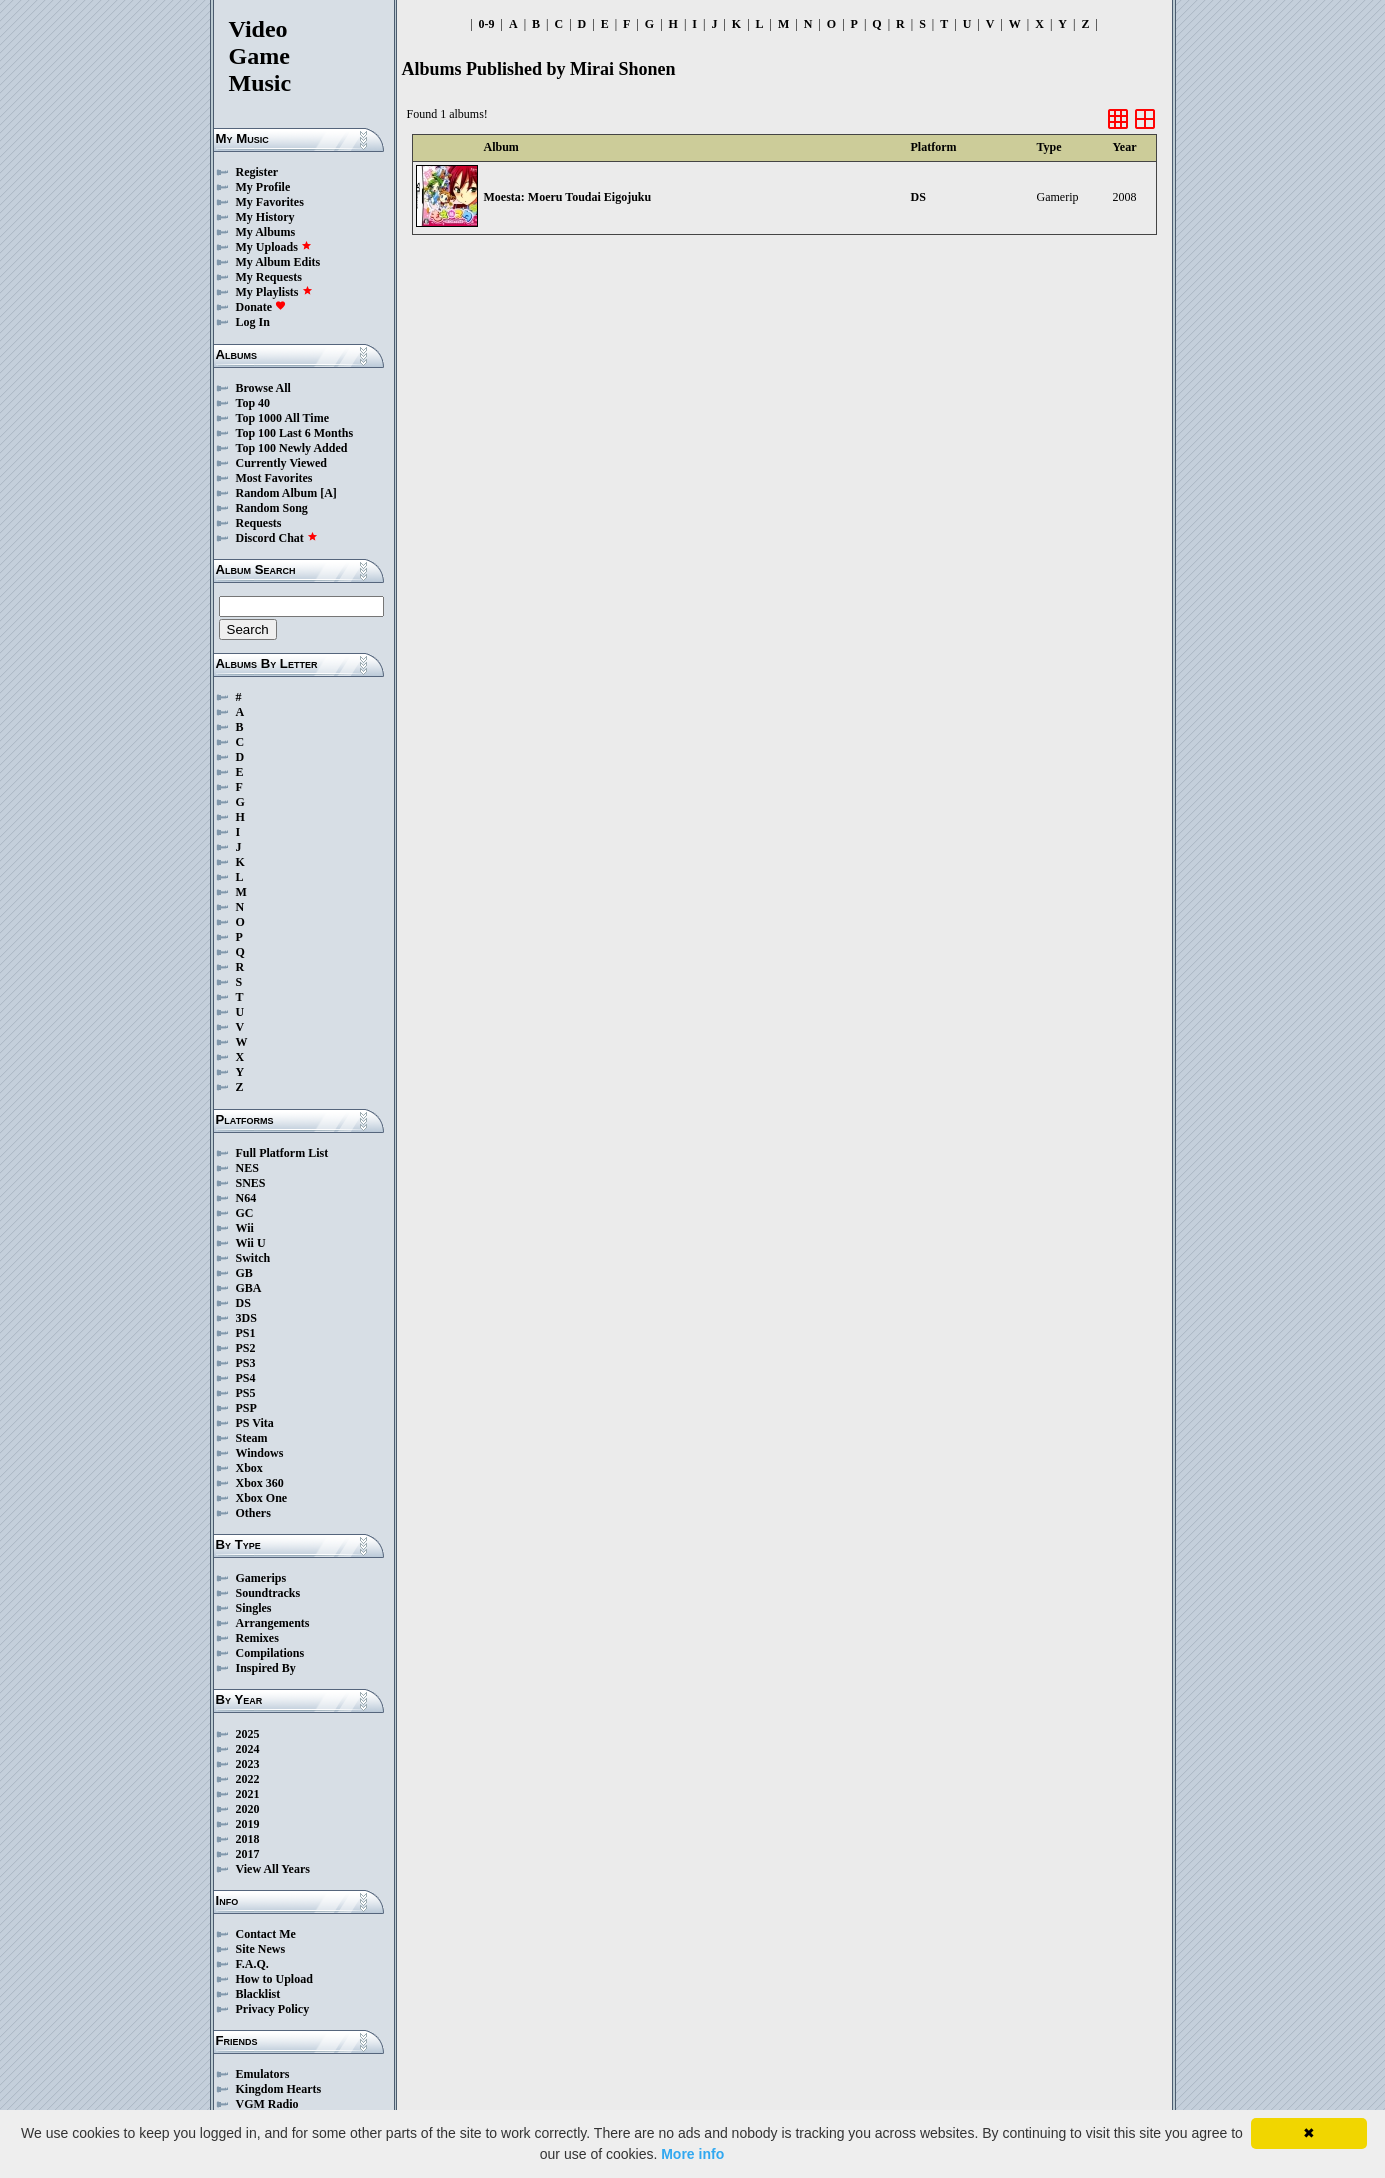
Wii (245, 1228)
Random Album (277, 493)
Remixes (257, 1638)
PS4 (246, 1378)
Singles (254, 1608)
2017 (248, 1854)
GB (244, 1273)
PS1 (246, 1333)
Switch (253, 1258)
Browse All (263, 388)
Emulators (263, 2074)
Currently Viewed (281, 463)
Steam (252, 1438)
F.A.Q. (252, 1964)
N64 (246, 1198)
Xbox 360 (260, 1483)
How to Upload (274, 1979)
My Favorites (270, 202)
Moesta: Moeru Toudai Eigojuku (568, 197)
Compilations (270, 1653)
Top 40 (253, 403)
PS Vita (255, 1423)
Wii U (251, 1243)
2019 (248, 1824)
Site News (261, 1949)
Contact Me (266, 1934)
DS (243, 1303)
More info (692, 2154)
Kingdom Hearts (279, 2089)
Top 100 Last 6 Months (295, 433)
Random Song (272, 508)
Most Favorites (274, 478)
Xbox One (262, 1498)
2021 (248, 1794)
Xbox (249, 1468)
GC (245, 1213)
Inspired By (266, 1668)
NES (247, 1168)
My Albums (266, 232)
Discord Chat (277, 538)
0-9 (487, 24)
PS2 (246, 1348)
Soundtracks (268, 1593)
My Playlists (274, 292)
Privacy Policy (273, 2009)
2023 (248, 1764)
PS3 (246, 1363)
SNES (251, 1183)
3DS (246, 1318)
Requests (259, 523)
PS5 (246, 1393)
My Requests (269, 277)
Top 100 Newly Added (292, 448)
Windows (260, 1453)
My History (265, 217)
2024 (248, 1749)
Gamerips (261, 1578)
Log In (253, 322)
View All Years (273, 1869)
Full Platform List (282, 1153)
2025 (248, 1734)
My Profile (263, 187)
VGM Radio (267, 2104)
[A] (328, 493)
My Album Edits (278, 262)
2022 (248, 1779)
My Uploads (274, 247)
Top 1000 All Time (282, 418)
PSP (246, 1408)
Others (253, 1513)
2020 (248, 1809)
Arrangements (273, 1623)
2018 (248, 1839)
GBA (249, 1288)
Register (257, 172)
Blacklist (258, 1994)
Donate (261, 307)
